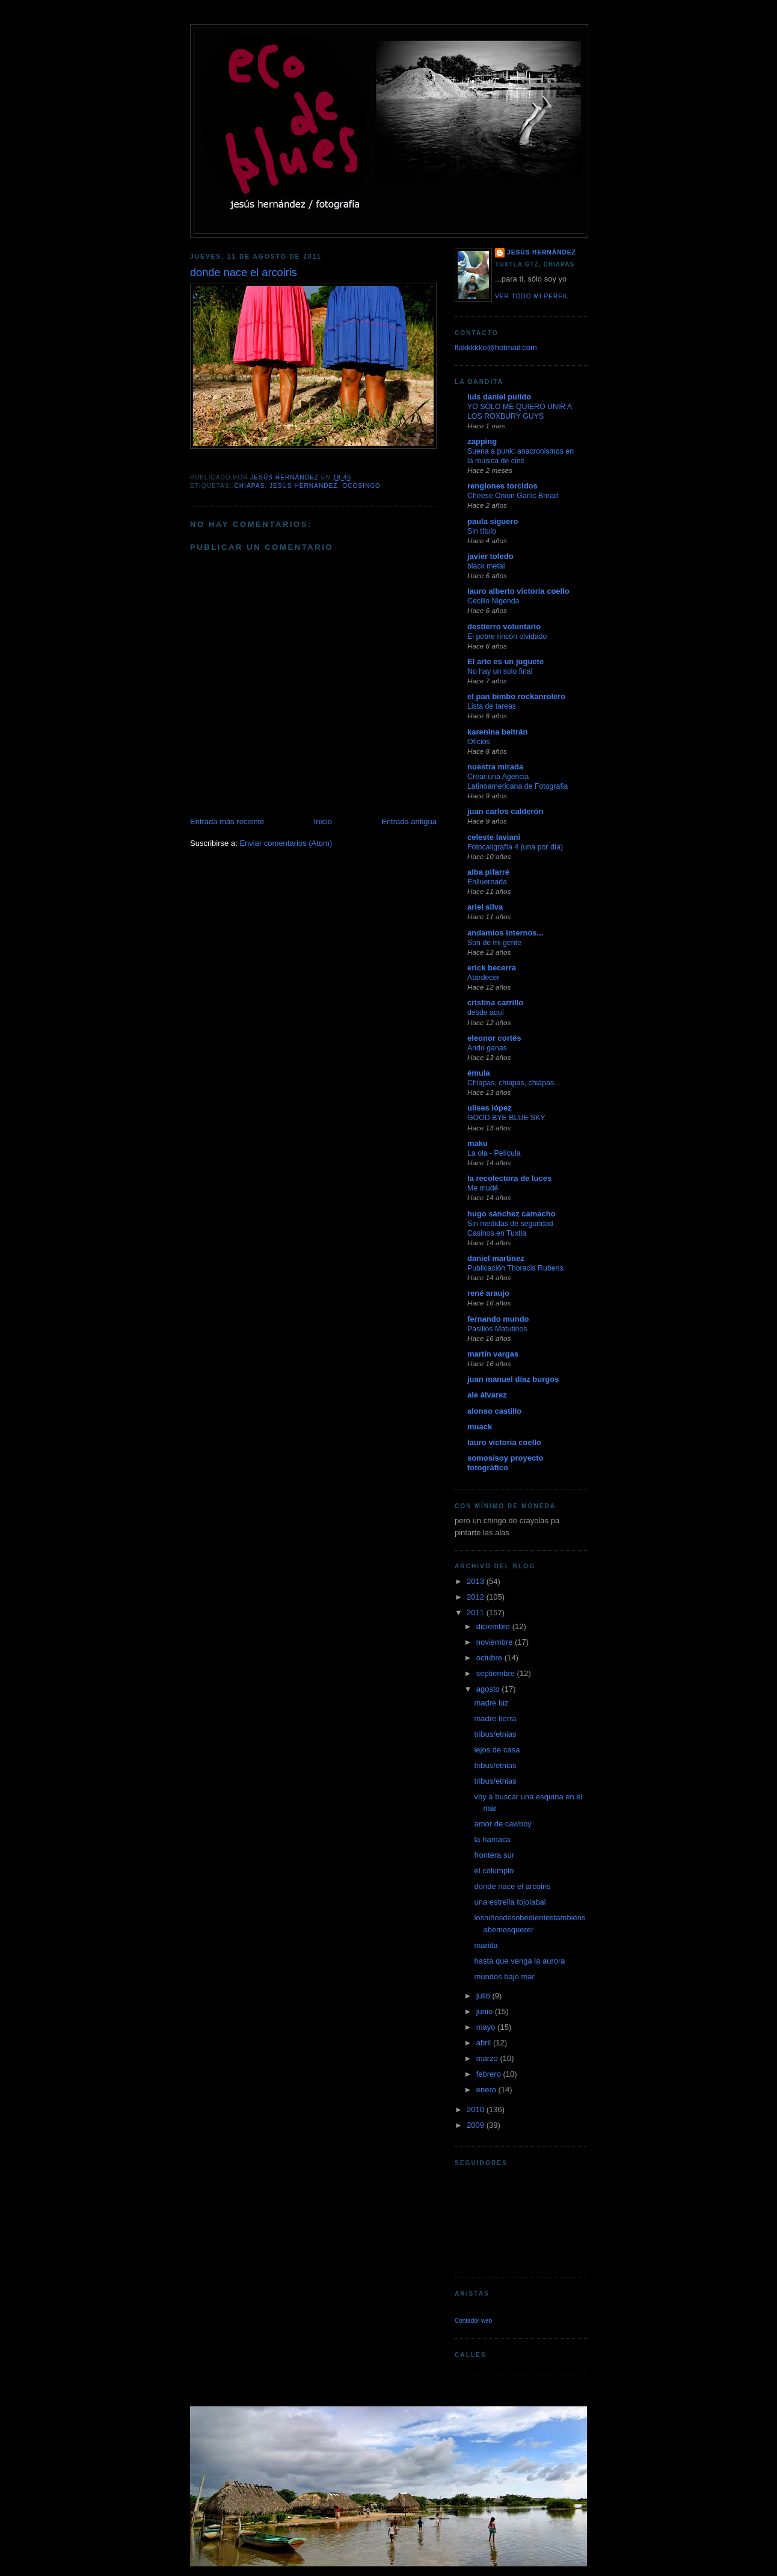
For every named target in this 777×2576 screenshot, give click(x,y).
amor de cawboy (502, 1823)
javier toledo (490, 556)
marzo (488, 2058)
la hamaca (492, 1839)
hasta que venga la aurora (519, 1960)
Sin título (481, 531)
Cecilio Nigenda (493, 601)
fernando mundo (498, 1318)
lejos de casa (497, 1749)
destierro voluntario (504, 626)
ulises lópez (489, 1107)
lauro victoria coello (504, 1442)
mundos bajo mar (504, 1976)
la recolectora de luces (509, 1178)
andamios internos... (505, 932)
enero (487, 2089)
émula (478, 1072)
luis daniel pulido (499, 396)
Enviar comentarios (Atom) (285, 843)
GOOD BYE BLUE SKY (506, 1118)
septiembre (496, 1673)
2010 (477, 2109)
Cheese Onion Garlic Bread (512, 495)
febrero (489, 2073)
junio (485, 2011)
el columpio (494, 1870)
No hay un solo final (499, 671)
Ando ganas (487, 1048)
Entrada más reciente (227, 821)
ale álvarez (487, 1394)
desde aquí (485, 1012)
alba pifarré (488, 872)
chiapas (249, 485)
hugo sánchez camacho (511, 1213)
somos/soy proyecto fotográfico (505, 1462)
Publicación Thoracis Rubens (515, 1268)
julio (484, 1995)
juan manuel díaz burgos (513, 1379)
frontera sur (494, 1855)
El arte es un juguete (505, 661)
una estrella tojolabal (509, 1901)
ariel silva (485, 906)
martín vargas (492, 1353)
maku (477, 1143)
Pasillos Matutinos (497, 1329)
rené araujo (488, 1293)
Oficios (478, 742)
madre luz (491, 1702)
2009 (477, 2125)
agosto (489, 1688)
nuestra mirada (495, 766)
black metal (486, 566)
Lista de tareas (491, 706)
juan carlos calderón (505, 811)
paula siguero (492, 521)
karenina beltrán (497, 731)
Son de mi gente (494, 942)
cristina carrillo (495, 1002)
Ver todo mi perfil (532, 296)
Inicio (323, 821)
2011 (477, 1612)
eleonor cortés (494, 1038)
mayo (486, 2027)
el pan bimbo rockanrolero (516, 696)
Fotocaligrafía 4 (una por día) (515, 847)
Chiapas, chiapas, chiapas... (513, 1083)
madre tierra (495, 1718)
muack (479, 1426)
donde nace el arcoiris (512, 1886)
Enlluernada (487, 882)
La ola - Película (494, 1153)
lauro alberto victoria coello (518, 591)
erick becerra (491, 967)
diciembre (494, 1626)
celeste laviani (493, 837)
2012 (477, 1596)
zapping (482, 441)
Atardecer (483, 977)
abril (484, 2042)
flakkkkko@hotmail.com (496, 347)
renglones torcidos (502, 485)
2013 (477, 1581)
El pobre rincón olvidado (507, 636)
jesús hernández (303, 485)
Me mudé (482, 1188)
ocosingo (361, 485)
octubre (490, 1657)
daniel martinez (495, 1258)
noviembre (495, 1642)
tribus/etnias (495, 1734)
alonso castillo (494, 1411)
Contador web (473, 2320)
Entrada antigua (409, 821)
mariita (485, 1945)
